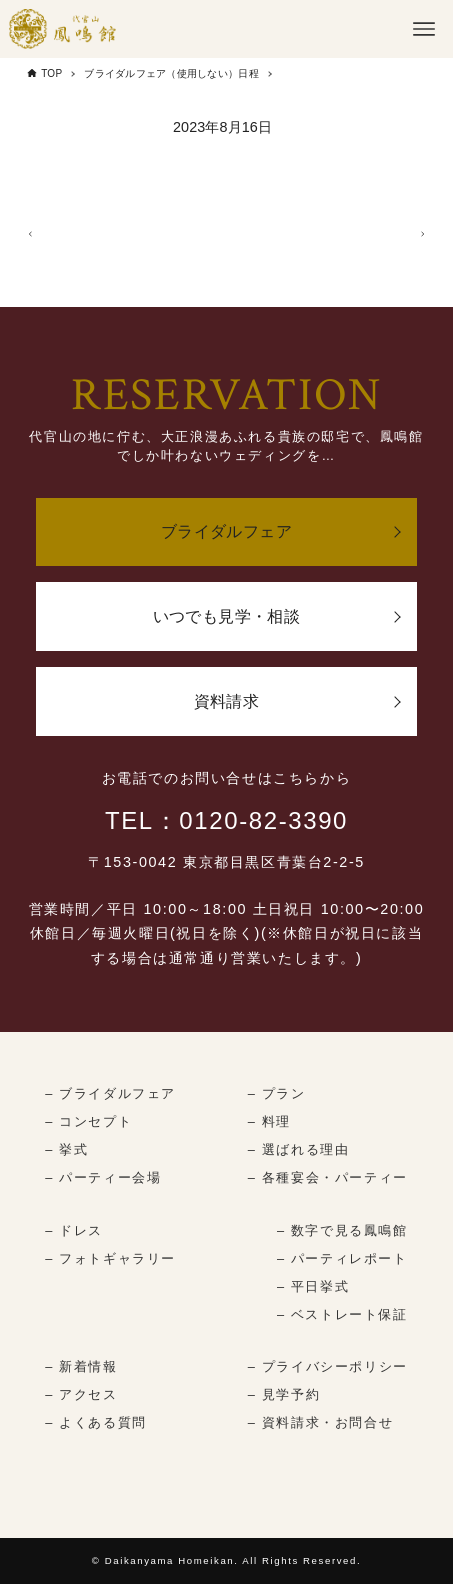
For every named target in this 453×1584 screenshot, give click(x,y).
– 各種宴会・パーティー (328, 1177)
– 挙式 (66, 1149)
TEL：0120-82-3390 (226, 820)
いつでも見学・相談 (227, 616)
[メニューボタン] (424, 29)
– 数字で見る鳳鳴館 (342, 1230)
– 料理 (269, 1121)
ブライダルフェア (226, 531)
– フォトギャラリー (110, 1258)
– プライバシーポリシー (328, 1366)
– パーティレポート (342, 1258)
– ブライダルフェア (110, 1093)
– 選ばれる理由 (298, 1149)
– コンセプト (88, 1121)
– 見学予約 (284, 1394)
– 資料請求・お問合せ (320, 1422)
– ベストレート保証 (342, 1314)
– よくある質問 (95, 1422)
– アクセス (81, 1394)
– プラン (277, 1093)
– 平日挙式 (313, 1286)
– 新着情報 (81, 1366)
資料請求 (227, 701)
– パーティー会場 (103, 1177)
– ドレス (74, 1230)
